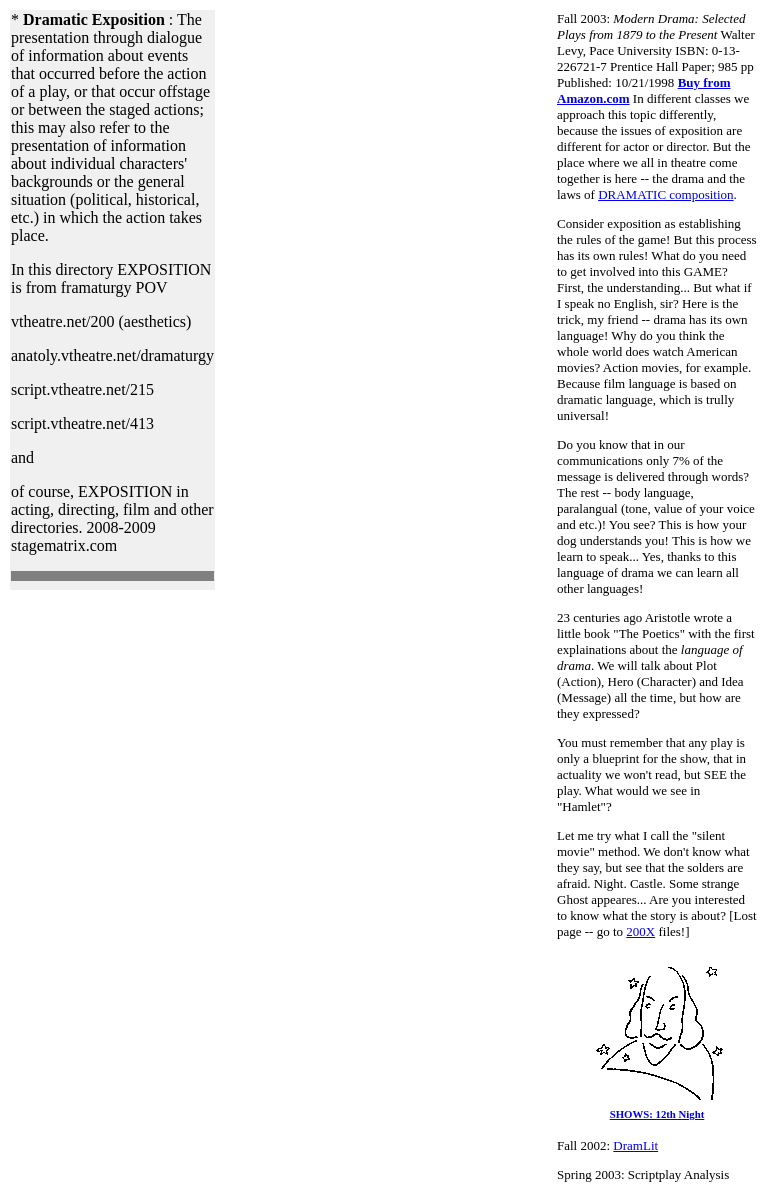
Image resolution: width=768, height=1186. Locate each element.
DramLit (635, 1145)
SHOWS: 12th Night (657, 1109)
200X (640, 931)
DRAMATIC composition (665, 194)
